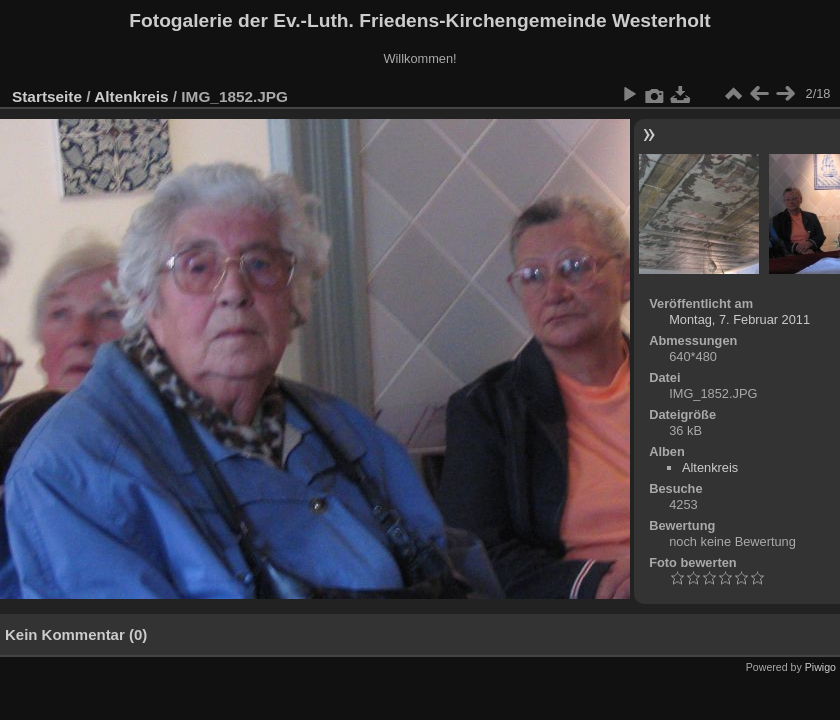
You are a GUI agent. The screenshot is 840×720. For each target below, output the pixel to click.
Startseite (47, 96)
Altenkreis (131, 96)
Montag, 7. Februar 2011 (739, 319)
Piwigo (820, 667)
